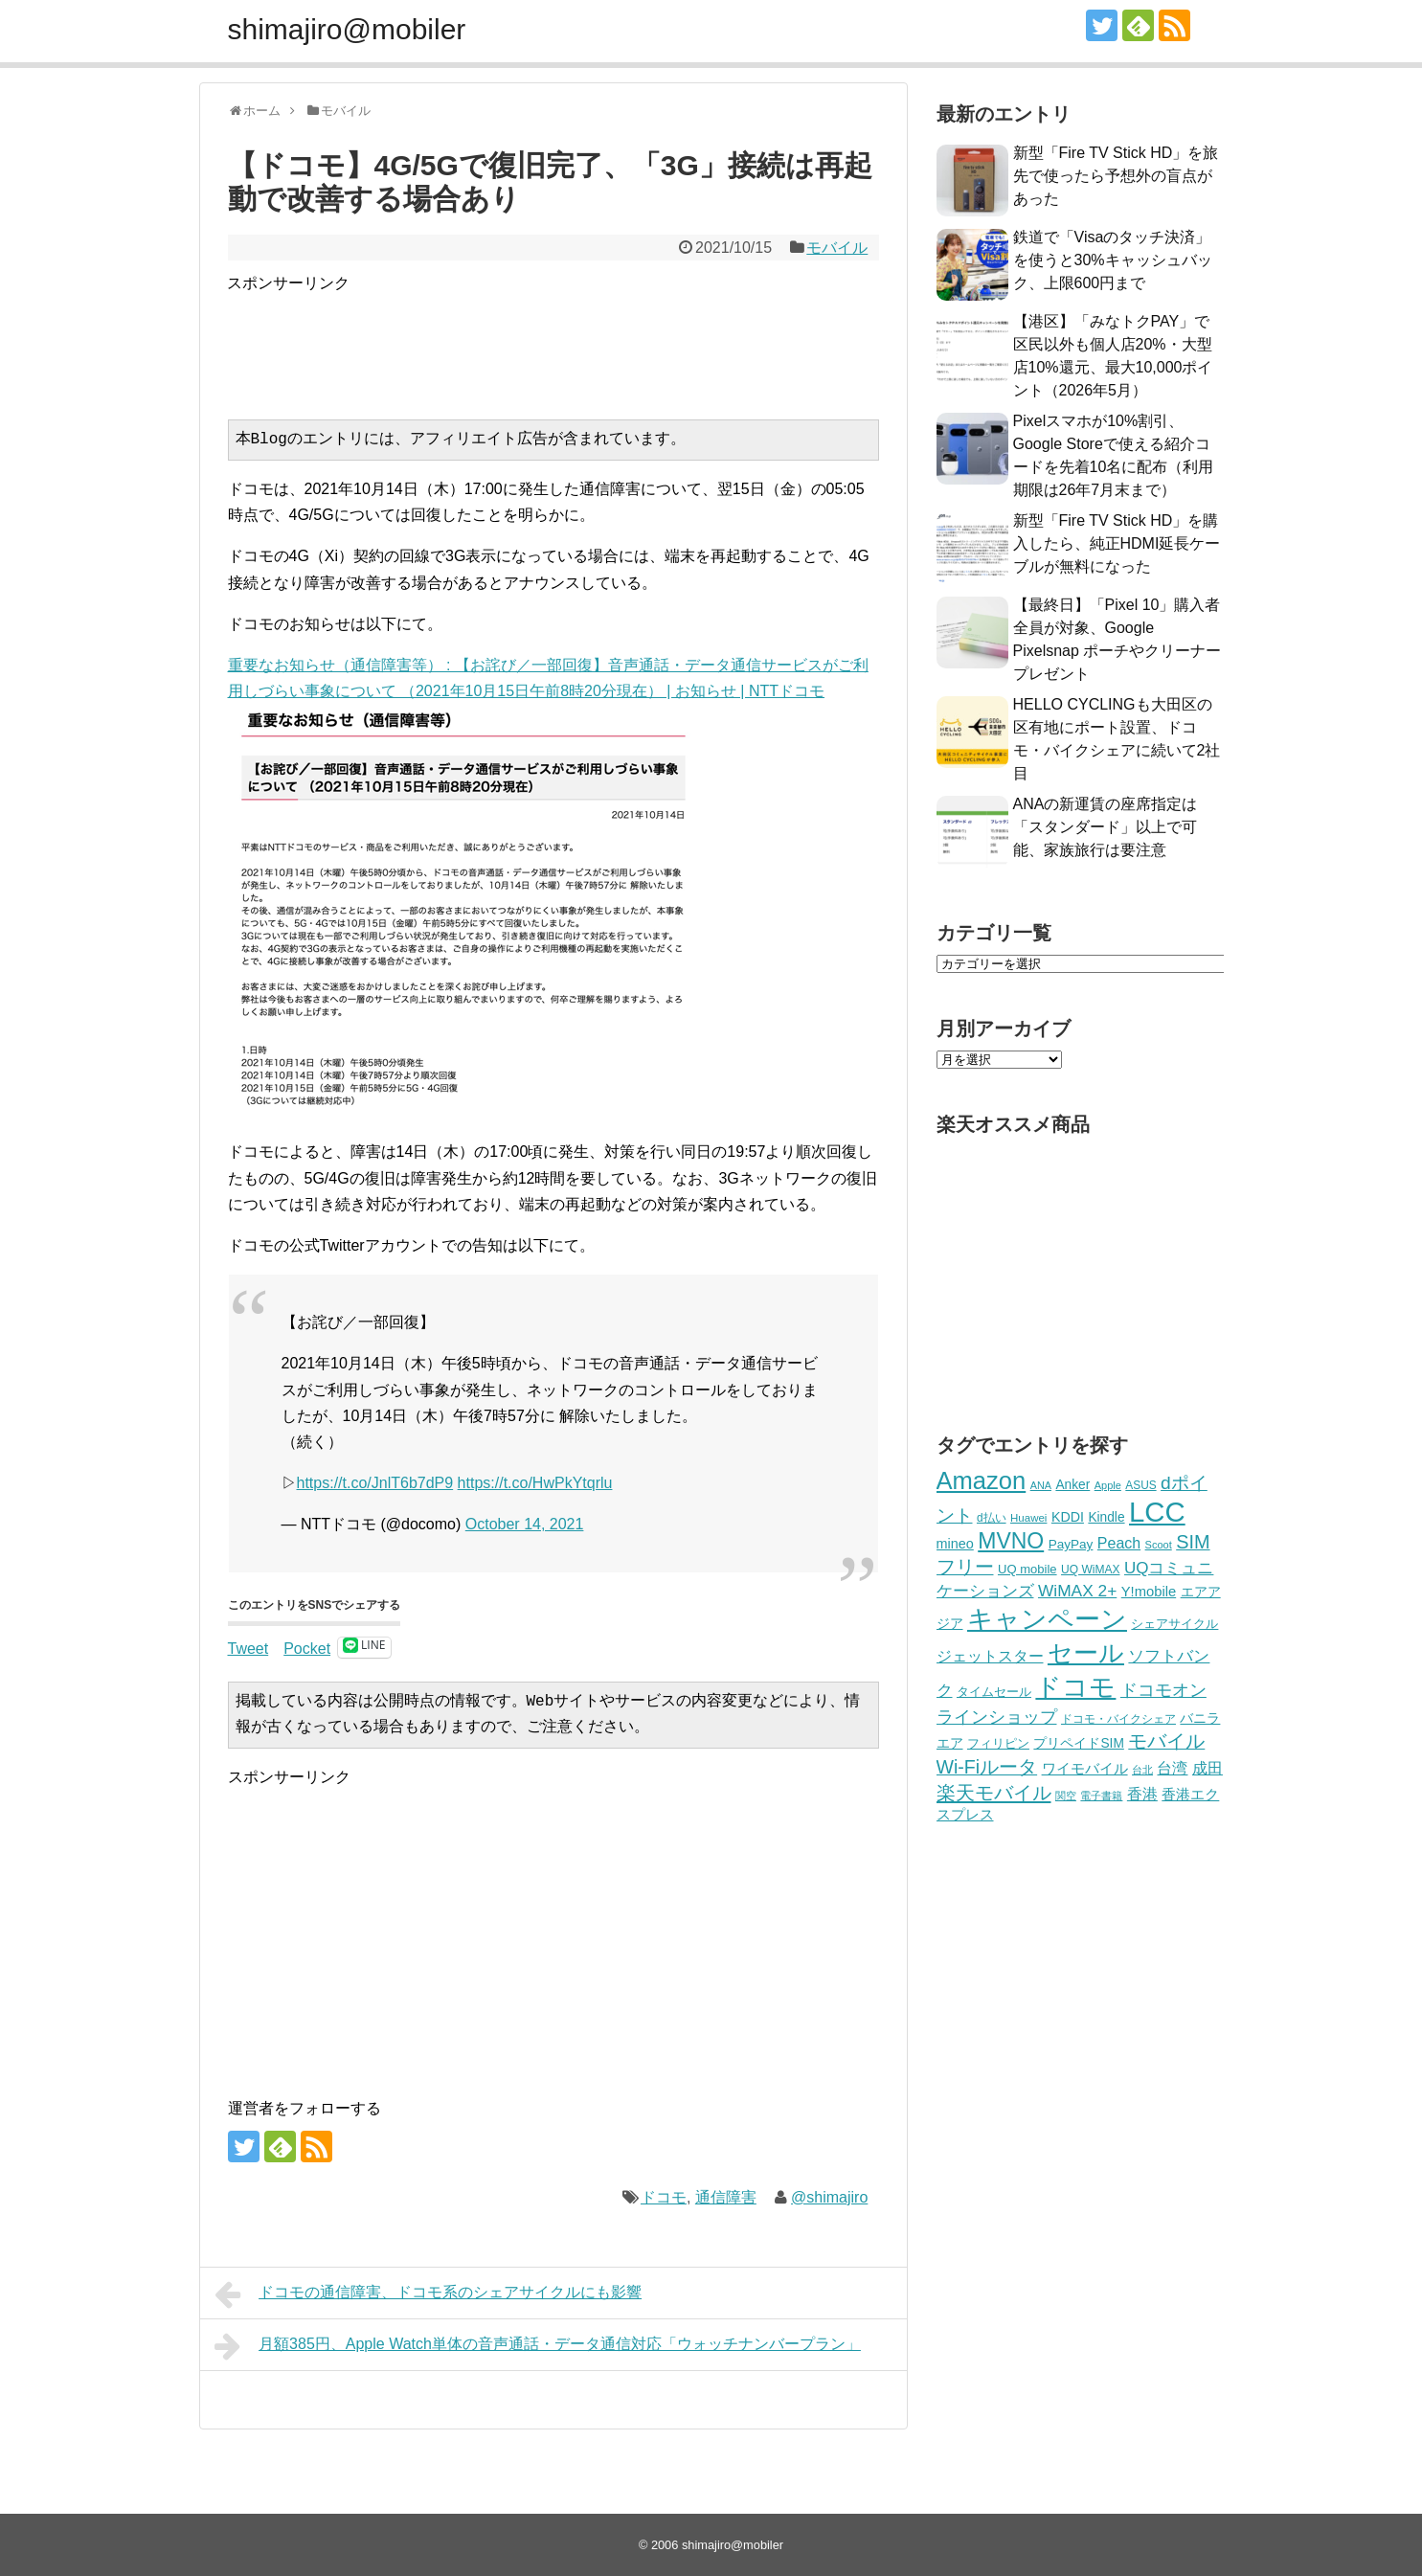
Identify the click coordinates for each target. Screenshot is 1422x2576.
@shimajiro (829, 2197)
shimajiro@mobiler (347, 29)
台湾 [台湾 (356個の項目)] (1172, 1767)
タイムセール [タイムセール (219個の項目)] (994, 1692)
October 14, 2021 (524, 1524)
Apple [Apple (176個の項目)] (1108, 1485)
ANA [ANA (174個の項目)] (1040, 1485)
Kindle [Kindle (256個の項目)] (1106, 1517)
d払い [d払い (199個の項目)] (991, 1518)
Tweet (248, 1647)
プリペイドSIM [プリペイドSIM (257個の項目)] (1078, 1743)
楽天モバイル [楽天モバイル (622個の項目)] (994, 1792)
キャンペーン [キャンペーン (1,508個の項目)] (1047, 1619)
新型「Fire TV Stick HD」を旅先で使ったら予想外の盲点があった (1116, 176)
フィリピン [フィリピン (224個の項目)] (998, 1743)
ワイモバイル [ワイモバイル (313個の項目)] (1085, 1768)
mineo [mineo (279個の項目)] (955, 1543)
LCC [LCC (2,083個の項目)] (1157, 1511)
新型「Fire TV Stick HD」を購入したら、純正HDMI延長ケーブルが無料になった (1117, 543)
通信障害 (725, 2197)
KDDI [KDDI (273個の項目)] (1067, 1517)
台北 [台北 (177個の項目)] (1142, 1769)
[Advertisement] (575, 340)
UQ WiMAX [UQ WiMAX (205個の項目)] (1090, 1569)
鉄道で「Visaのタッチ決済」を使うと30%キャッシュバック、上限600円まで (1112, 260)
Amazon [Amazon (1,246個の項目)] (982, 1480)
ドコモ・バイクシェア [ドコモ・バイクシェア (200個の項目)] (1118, 1719)
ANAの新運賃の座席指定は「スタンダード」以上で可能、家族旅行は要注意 (1105, 827)
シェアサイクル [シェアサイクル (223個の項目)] (1174, 1623)
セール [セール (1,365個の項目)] (1086, 1652)
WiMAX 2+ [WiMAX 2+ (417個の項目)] (1077, 1590)
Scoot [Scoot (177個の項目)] (1158, 1544)
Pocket (306, 1648)
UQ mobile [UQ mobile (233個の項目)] (1027, 1569)
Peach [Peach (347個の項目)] (1118, 1543)
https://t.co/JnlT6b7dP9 (375, 1483)
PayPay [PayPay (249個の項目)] (1071, 1544)
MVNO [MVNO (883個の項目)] (1011, 1540)
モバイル (837, 247)
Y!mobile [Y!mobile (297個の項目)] (1148, 1591)
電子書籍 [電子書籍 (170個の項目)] (1101, 1795)
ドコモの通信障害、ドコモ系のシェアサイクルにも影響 (428, 2294)
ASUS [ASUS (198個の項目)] (1140, 1485)
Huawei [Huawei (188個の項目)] (1028, 1518)
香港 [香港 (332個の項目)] (1142, 1794)
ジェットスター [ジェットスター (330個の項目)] (990, 1656)
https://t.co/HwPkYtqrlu (535, 1483)
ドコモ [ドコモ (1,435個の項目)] (1075, 1687)
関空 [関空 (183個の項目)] (1065, 1795)
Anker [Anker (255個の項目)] (1072, 1485)
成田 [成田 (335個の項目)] (1207, 1768)
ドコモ (664, 2197)
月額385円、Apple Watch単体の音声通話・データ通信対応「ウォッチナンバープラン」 (537, 2346)
